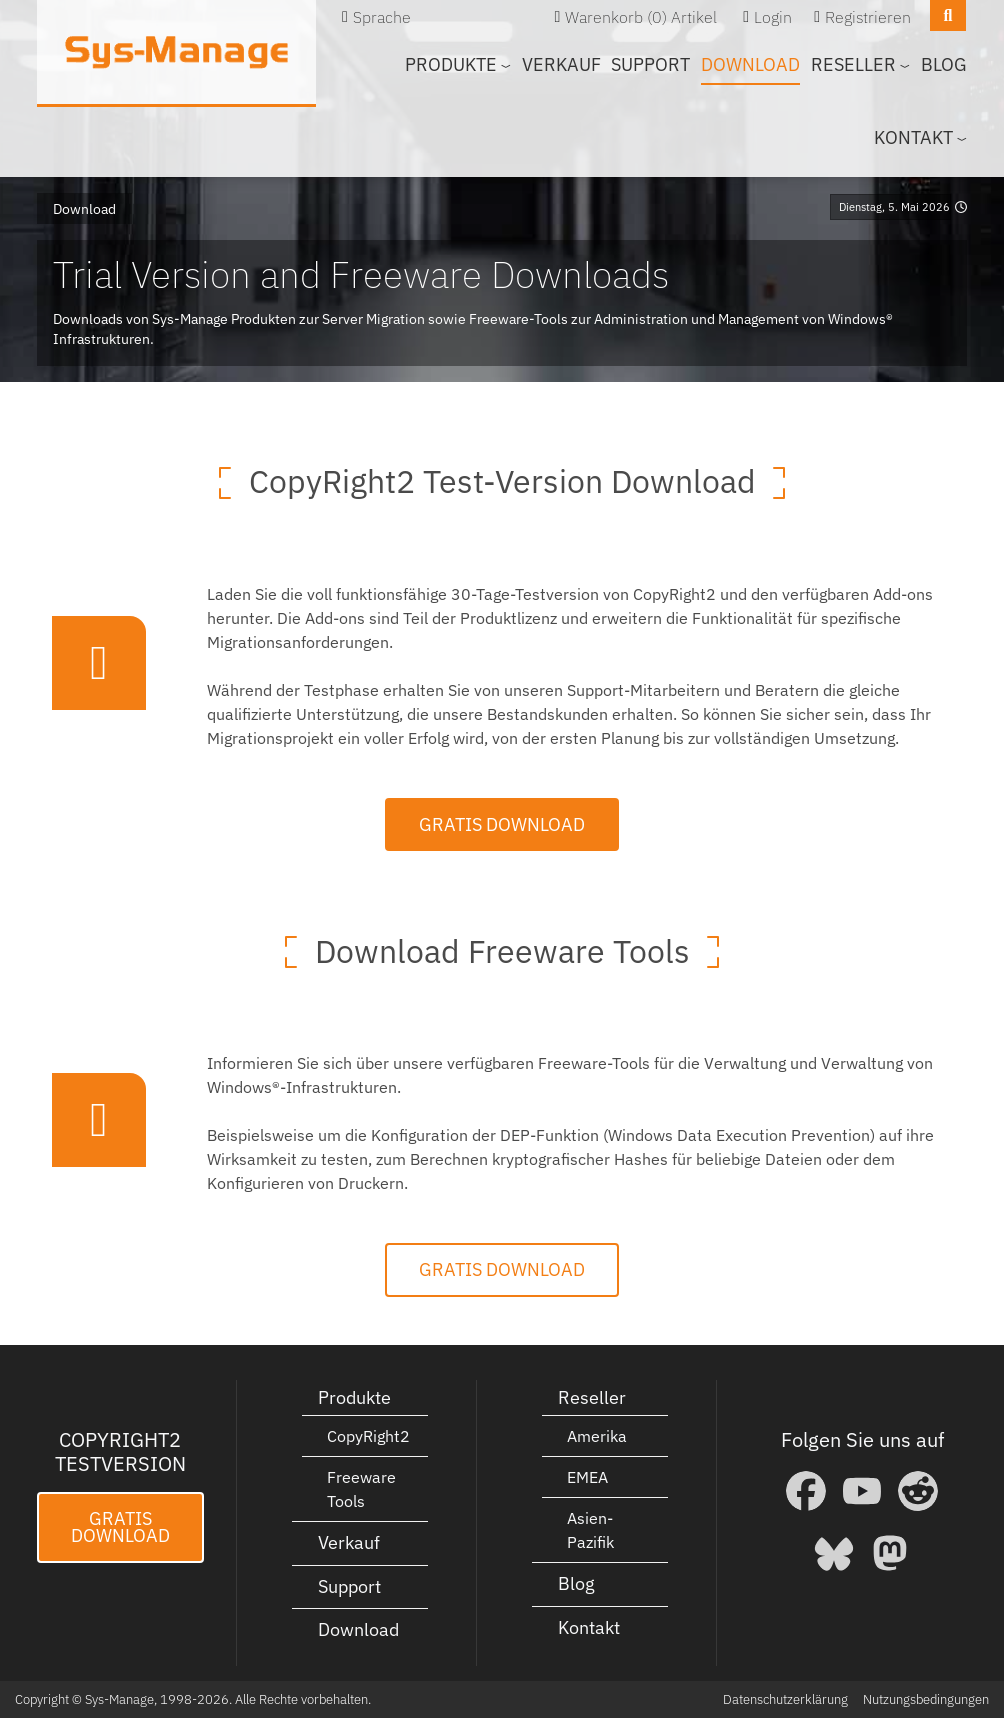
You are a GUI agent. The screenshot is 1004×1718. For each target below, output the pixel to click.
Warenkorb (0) (616, 17)
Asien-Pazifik (590, 1530)
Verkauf (561, 64)
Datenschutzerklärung (785, 1699)
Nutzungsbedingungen (926, 1699)
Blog (944, 64)
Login (773, 17)
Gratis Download (502, 824)
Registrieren (868, 17)
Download (750, 64)
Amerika (597, 1436)
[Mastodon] (890, 1553)
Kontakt (589, 1627)
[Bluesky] (834, 1553)
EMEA (587, 1477)
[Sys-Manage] (176, 52)
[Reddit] (918, 1491)
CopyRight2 (368, 1436)
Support (650, 64)
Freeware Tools (361, 1489)
